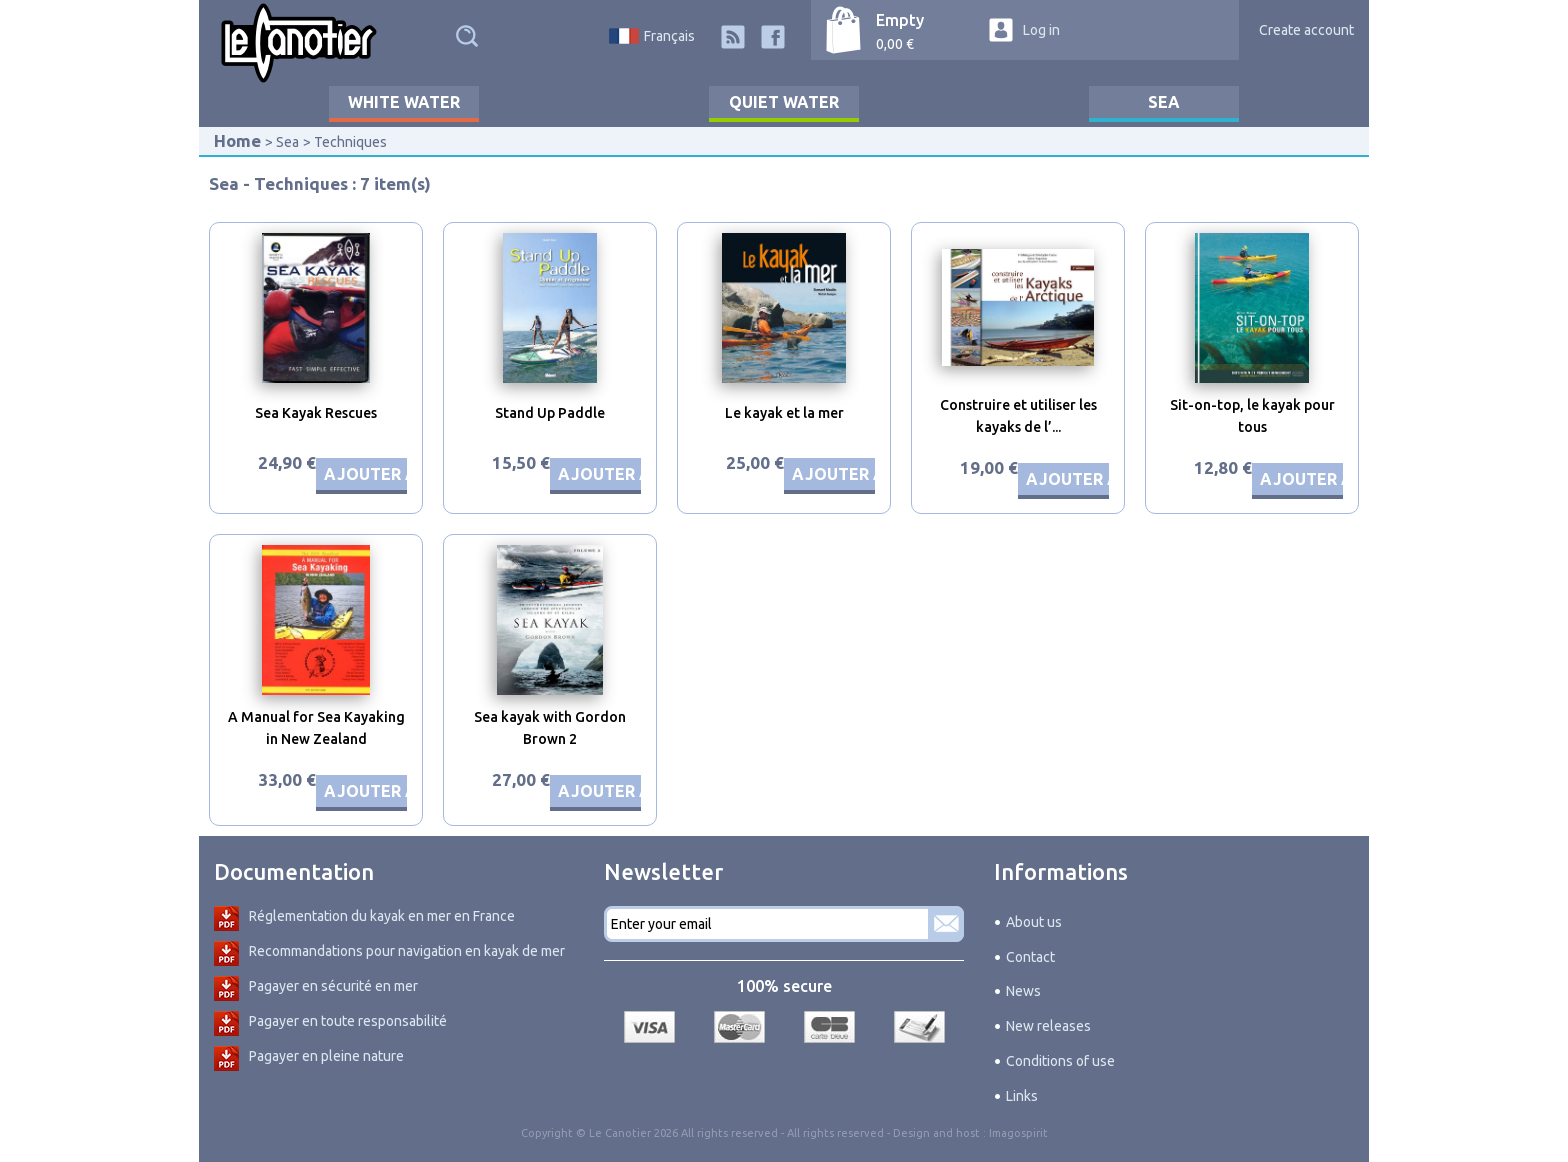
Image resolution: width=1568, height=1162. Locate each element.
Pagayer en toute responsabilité (348, 1021)
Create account (1306, 30)
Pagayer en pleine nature (326, 1056)
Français (669, 36)
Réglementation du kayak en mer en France (382, 916)
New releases (1048, 1026)
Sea (1164, 102)
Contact (1030, 957)
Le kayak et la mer (784, 413)
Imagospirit (1018, 1133)
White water (404, 102)
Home (237, 140)
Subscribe (946, 924)
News (1023, 991)
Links (1022, 1096)
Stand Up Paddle (550, 413)
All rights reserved (835, 1133)
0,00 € (895, 44)
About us (1034, 922)
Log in (1041, 30)
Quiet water (784, 102)
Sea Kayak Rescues (316, 413)
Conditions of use (1060, 1061)
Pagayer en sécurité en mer (333, 986)
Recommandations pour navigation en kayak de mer (407, 951)
